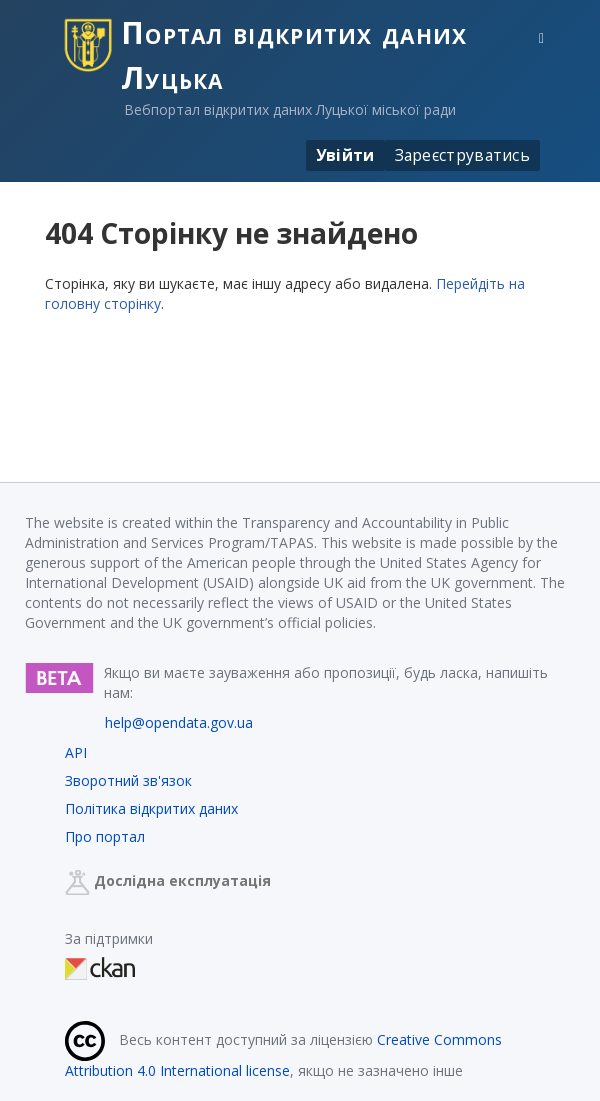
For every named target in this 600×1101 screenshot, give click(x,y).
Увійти (345, 155)
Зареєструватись (463, 155)
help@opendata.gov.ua (179, 722)
